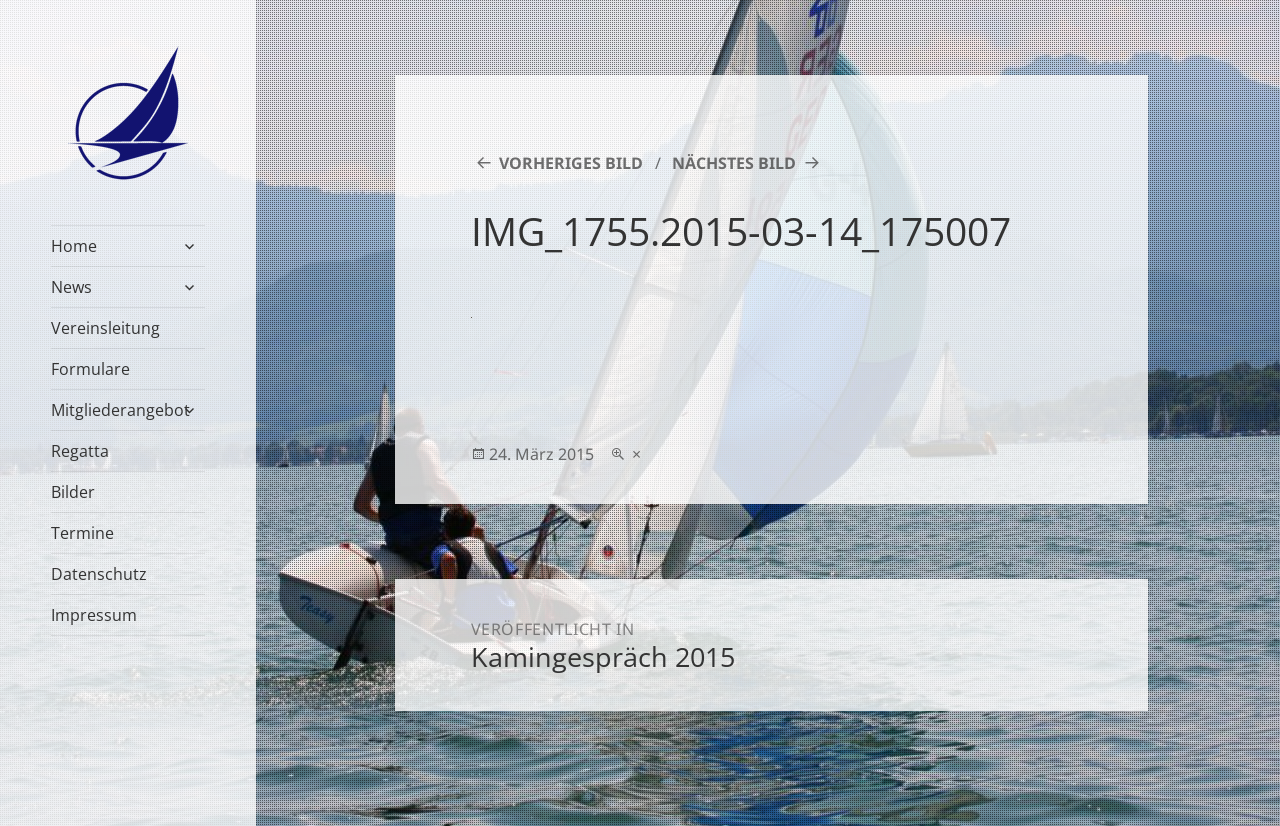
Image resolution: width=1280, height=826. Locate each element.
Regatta (80, 451)
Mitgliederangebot (120, 410)
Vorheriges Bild (571, 163)
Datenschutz (99, 574)
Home (74, 246)
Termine (82, 533)
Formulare (90, 369)
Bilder (73, 492)
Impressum (94, 615)
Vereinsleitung (105, 328)
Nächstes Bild (734, 163)
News (71, 287)
